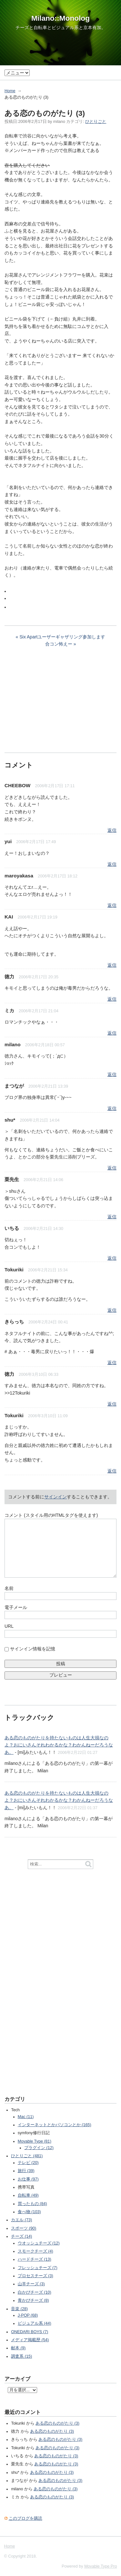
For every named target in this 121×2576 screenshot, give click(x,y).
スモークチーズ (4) (35, 2251)
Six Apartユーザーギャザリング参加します (62, 636)
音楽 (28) (19, 2309)
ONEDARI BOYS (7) (29, 2332)
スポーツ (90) (23, 2228)
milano (13, 1044)
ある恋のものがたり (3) (57, 2423)
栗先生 (12, 1179)
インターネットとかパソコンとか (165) (54, 2125)
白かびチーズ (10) (34, 2292)
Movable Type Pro (100, 2566)
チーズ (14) (21, 2236)
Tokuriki (14, 1269)
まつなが (14, 1086)
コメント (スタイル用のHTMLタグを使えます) (51, 1515)
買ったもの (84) (32, 2203)
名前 (9, 1588)
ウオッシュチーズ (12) (39, 2243)
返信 (111, 830)
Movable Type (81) (34, 2141)
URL (9, 1626)
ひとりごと (95, 121)
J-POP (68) (28, 2315)
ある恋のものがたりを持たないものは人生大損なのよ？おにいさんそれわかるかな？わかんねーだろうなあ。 (59, 1745)
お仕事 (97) (28, 2179)
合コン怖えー (58, 644)
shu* (10, 1120)
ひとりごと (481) (27, 2156)
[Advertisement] (53, 702)
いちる (12, 1228)
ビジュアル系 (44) (34, 2323)
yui (8, 841)
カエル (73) (21, 2220)
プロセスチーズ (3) (35, 2276)
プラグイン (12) (39, 2148)
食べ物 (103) (29, 2212)
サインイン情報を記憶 (32, 1648)
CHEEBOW (17, 785)
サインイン (55, 1496)
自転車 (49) (28, 2195)
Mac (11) (26, 2116)
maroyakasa (19, 875)
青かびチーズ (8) (33, 2300)
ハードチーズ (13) (34, 2259)
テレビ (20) (28, 2162)
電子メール (16, 1607)
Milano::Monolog (60, 18)
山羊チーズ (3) (31, 2284)
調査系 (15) (21, 2356)
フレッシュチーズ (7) (37, 2268)
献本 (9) (18, 2348)
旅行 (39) (26, 2170)
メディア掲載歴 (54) (30, 2340)
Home (10, 91)
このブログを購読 (25, 2518)
